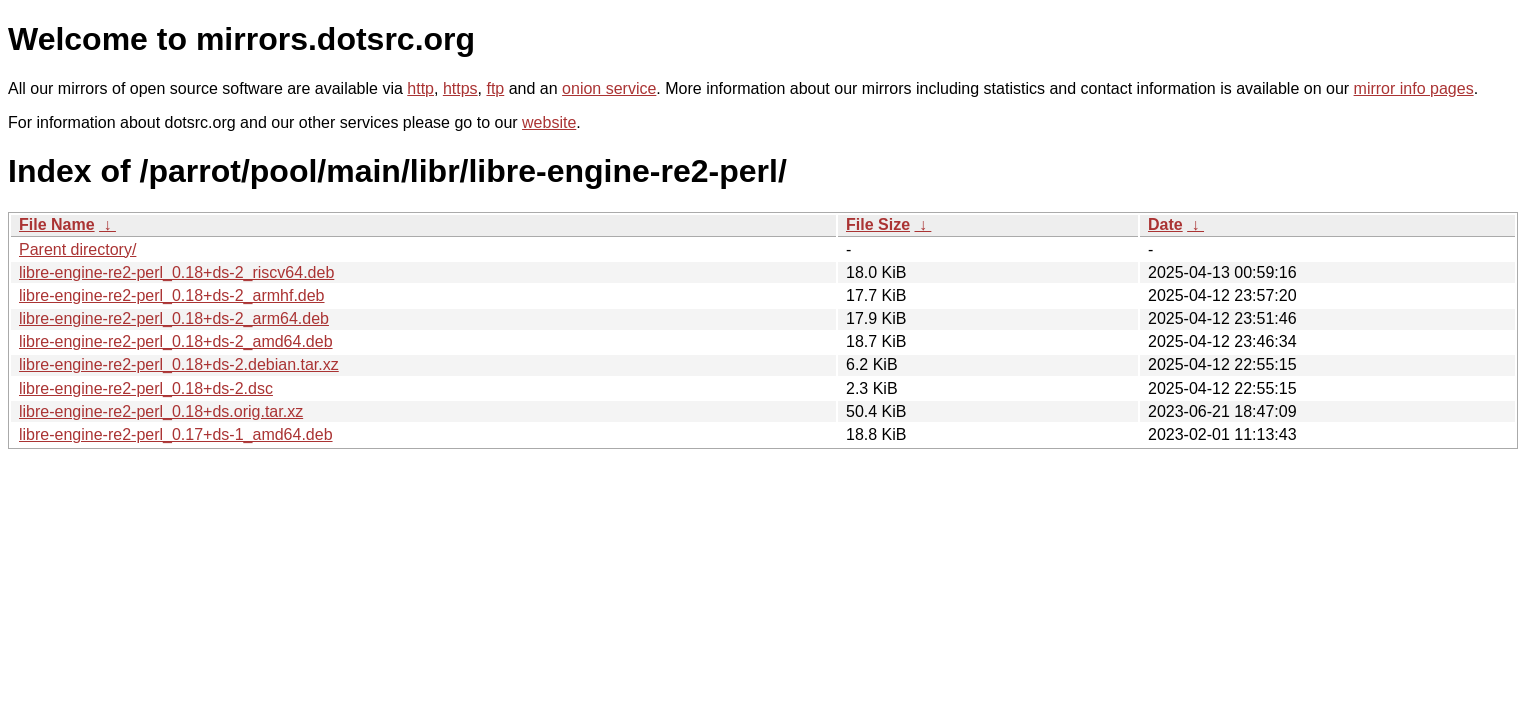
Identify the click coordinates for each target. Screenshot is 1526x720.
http (420, 88)
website (549, 122)
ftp (495, 88)
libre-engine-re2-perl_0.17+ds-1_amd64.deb (176, 434)
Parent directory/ (77, 249)
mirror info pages (1414, 88)
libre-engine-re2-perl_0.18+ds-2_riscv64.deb (176, 272)
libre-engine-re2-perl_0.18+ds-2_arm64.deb (174, 318)
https (460, 88)
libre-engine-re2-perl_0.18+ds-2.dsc (146, 388)
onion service (609, 88)
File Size (878, 224)
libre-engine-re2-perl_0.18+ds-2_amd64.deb (176, 341)
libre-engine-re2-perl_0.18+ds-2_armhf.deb (172, 295)
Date (1165, 224)
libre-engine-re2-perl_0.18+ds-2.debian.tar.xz (179, 364)
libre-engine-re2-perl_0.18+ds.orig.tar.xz (161, 411)
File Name (57, 224)
